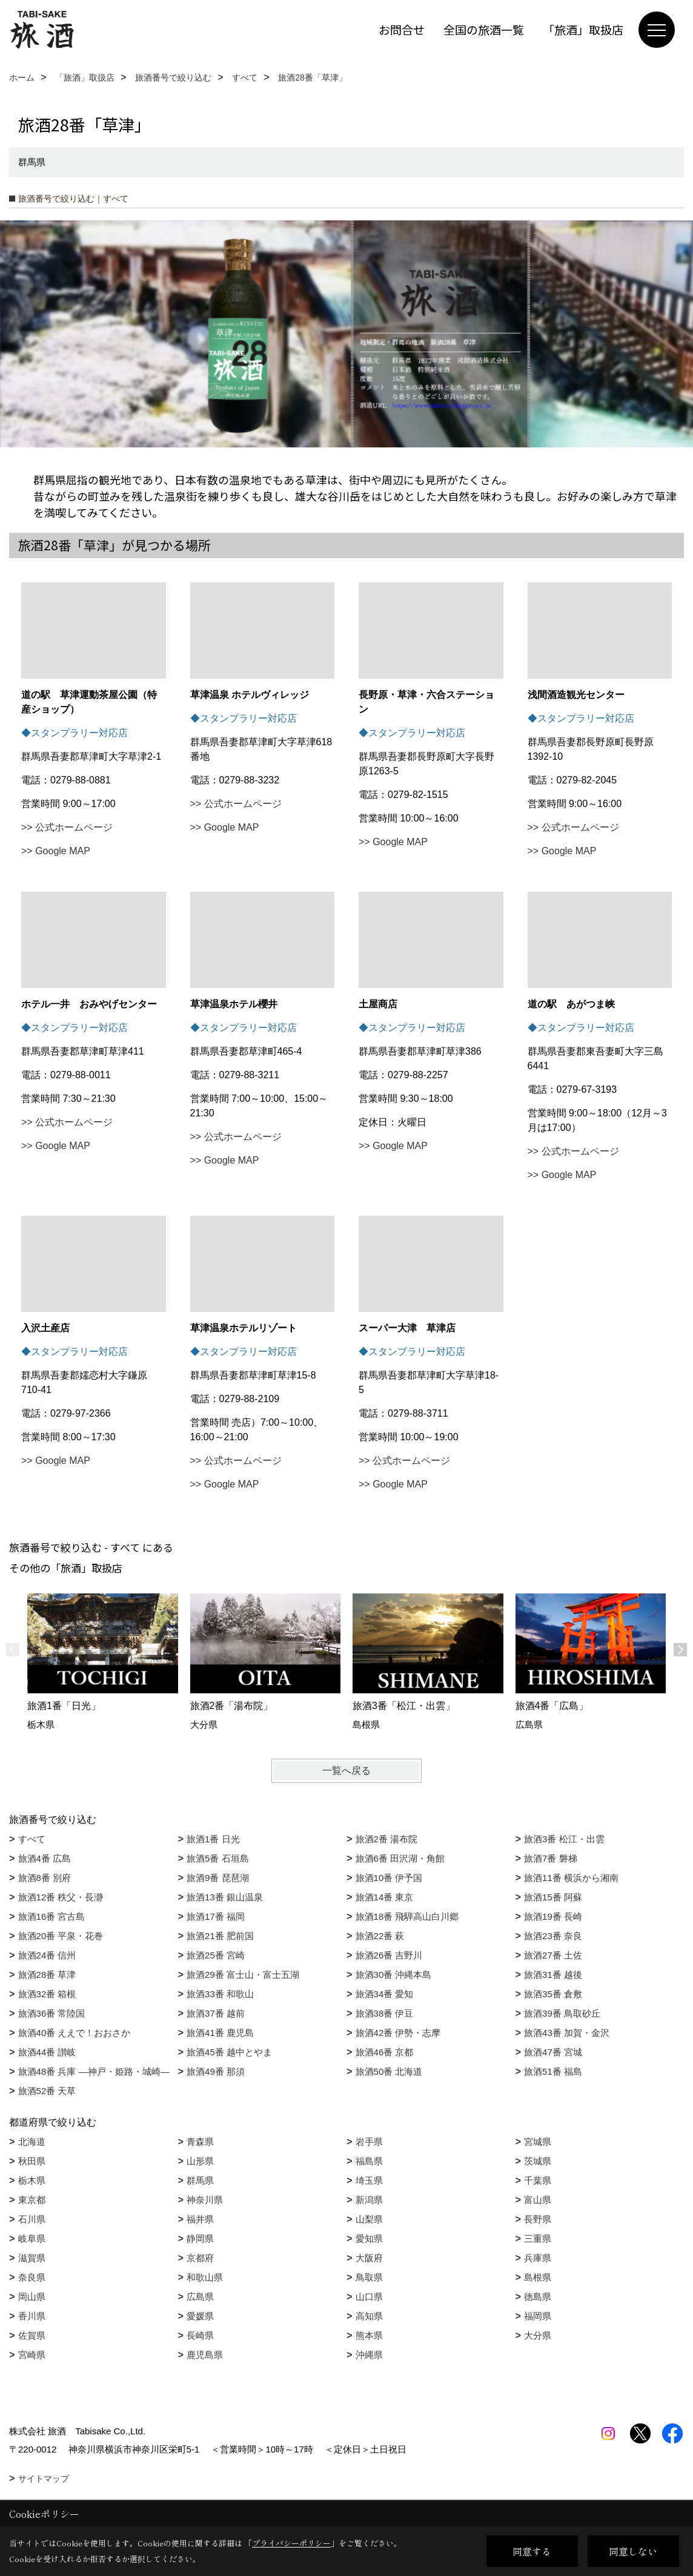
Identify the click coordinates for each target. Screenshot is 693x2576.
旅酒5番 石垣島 (218, 1858)
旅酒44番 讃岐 (47, 2052)
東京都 (31, 2200)
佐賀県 (31, 2335)
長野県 (537, 2219)
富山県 (537, 2200)
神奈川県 (205, 2200)
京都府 (200, 2258)
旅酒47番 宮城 (553, 2052)
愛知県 (369, 2238)
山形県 (200, 2161)
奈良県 (31, 2277)
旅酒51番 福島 (553, 2071)
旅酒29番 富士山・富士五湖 (243, 1974)
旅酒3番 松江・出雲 (564, 1839)
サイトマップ (43, 2478)
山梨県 (369, 2219)
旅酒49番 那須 (216, 2071)
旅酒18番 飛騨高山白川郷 (407, 1916)
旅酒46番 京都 (385, 2052)
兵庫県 (537, 2258)
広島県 (200, 2296)
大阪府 (369, 2258)
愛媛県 (200, 2316)
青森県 (200, 2141)
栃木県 (31, 2180)
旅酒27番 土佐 (553, 1955)
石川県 (31, 2219)
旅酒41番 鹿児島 (220, 2033)
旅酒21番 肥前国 (220, 1936)
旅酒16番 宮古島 (51, 1916)
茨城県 (537, 2161)
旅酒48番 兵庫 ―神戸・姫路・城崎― (94, 2071)
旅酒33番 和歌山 (220, 1994)
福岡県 (537, 2316)
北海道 (31, 2141)
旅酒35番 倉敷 (553, 1994)
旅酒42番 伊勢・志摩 (398, 2033)
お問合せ (402, 29)
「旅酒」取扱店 (583, 29)
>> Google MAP (55, 851)
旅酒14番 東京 (385, 1897)
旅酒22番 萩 (380, 1936)
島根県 (537, 2277)
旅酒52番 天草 (47, 2091)
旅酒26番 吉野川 (389, 1955)
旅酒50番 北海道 (389, 2071)
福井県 (200, 2219)
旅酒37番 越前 (216, 2013)
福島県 (369, 2161)
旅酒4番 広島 (44, 1858)
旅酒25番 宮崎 (216, 1955)
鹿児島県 (205, 2355)
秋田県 (31, 2161)
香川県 (31, 2316)
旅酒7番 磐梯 (550, 1858)
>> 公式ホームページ (67, 827)
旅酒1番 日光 (213, 1839)
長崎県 (200, 2335)
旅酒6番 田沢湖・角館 (400, 1858)
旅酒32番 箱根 (47, 1994)
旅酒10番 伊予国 (389, 1878)
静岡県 (200, 2238)
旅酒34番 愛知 (385, 1994)
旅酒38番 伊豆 (385, 2013)
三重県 (537, 2238)
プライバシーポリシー (291, 2543)
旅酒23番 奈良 (553, 1936)
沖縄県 (369, 2355)
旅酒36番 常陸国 (51, 2013)
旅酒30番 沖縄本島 (394, 1974)
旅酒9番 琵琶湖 (218, 1878)
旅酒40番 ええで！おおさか (74, 2033)
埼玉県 (369, 2180)
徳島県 (537, 2296)
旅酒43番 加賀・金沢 (566, 2033)
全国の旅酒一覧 (483, 29)
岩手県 (369, 2141)
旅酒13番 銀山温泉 (225, 1897)
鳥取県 (369, 2277)
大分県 (537, 2335)
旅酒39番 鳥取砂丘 (562, 2013)
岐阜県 (31, 2238)
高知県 (369, 2316)
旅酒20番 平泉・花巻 (61, 1936)
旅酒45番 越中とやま (229, 2052)
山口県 (369, 2296)
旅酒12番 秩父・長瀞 (61, 1897)
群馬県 (200, 2180)
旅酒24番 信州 (47, 1955)
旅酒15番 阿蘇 (553, 1897)
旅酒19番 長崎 (553, 1916)
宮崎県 (31, 2355)
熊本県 (369, 2335)
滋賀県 (31, 2258)
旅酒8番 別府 (44, 1878)
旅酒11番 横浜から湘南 (571, 1878)
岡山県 (31, 2296)
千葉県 (537, 2180)
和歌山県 (205, 2277)
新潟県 (369, 2200)
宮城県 (537, 2141)
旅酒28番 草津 (47, 1974)
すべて (31, 1839)
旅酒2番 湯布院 (387, 1839)
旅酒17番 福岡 (216, 1916)
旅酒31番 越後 (553, 1974)
